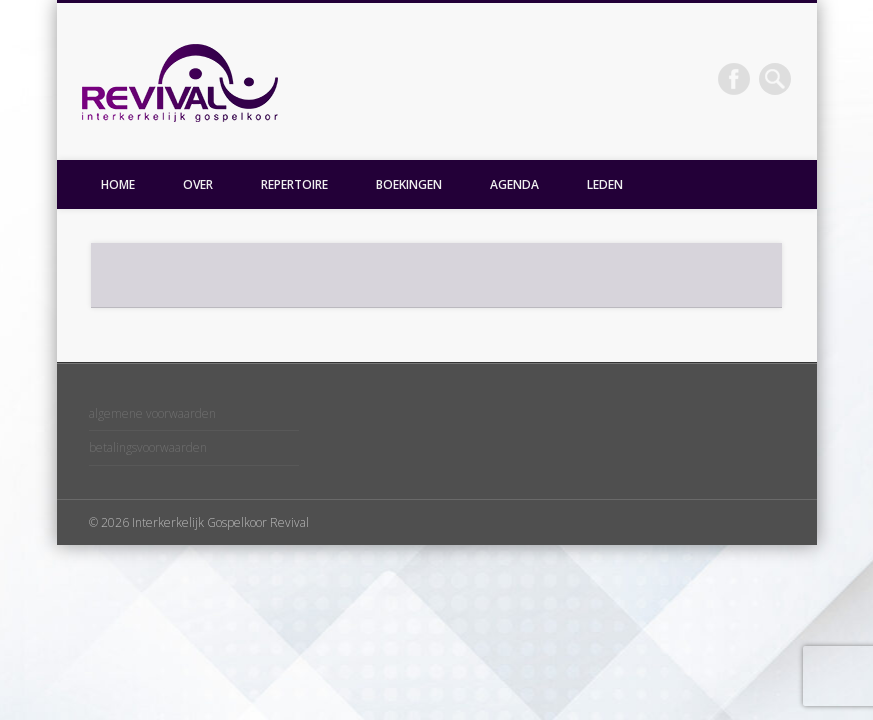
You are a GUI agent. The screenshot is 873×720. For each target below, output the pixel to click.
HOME (118, 184)
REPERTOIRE (294, 184)
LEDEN (605, 184)
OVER (198, 184)
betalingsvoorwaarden (148, 447)
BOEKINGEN (409, 184)
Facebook (734, 79)
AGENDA (514, 184)
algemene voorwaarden (152, 413)
